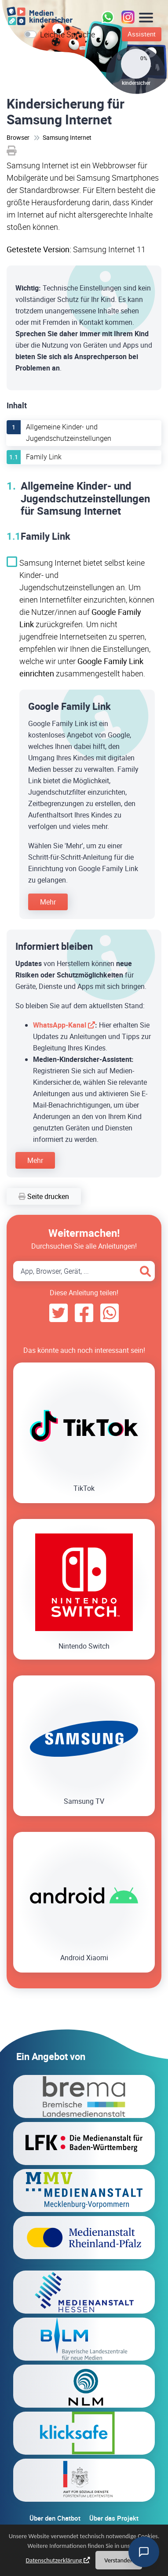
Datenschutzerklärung (54, 2561)
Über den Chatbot (54, 2518)
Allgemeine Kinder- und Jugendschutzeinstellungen (68, 432)
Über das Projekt (114, 2518)
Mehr (48, 902)
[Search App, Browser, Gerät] (84, 1271)
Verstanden (118, 2561)
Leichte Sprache (67, 34)
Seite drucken (43, 1196)
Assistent (142, 33)
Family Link (44, 456)
